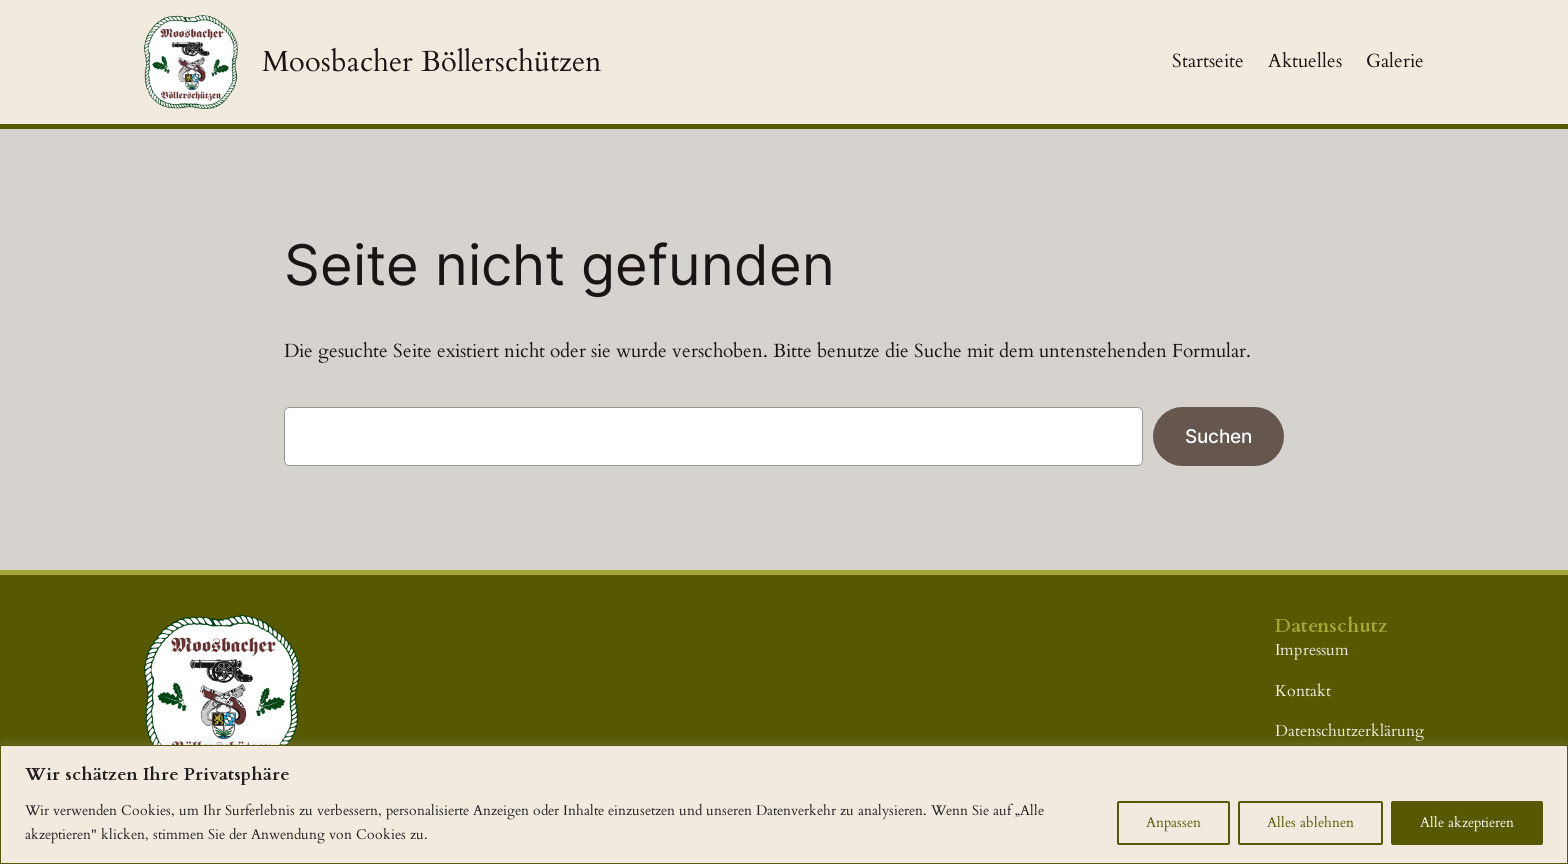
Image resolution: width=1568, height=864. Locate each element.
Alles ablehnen (1310, 822)
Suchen (1218, 436)
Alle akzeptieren (1467, 822)
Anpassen (1173, 822)
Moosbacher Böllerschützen (431, 61)
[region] (784, 804)
